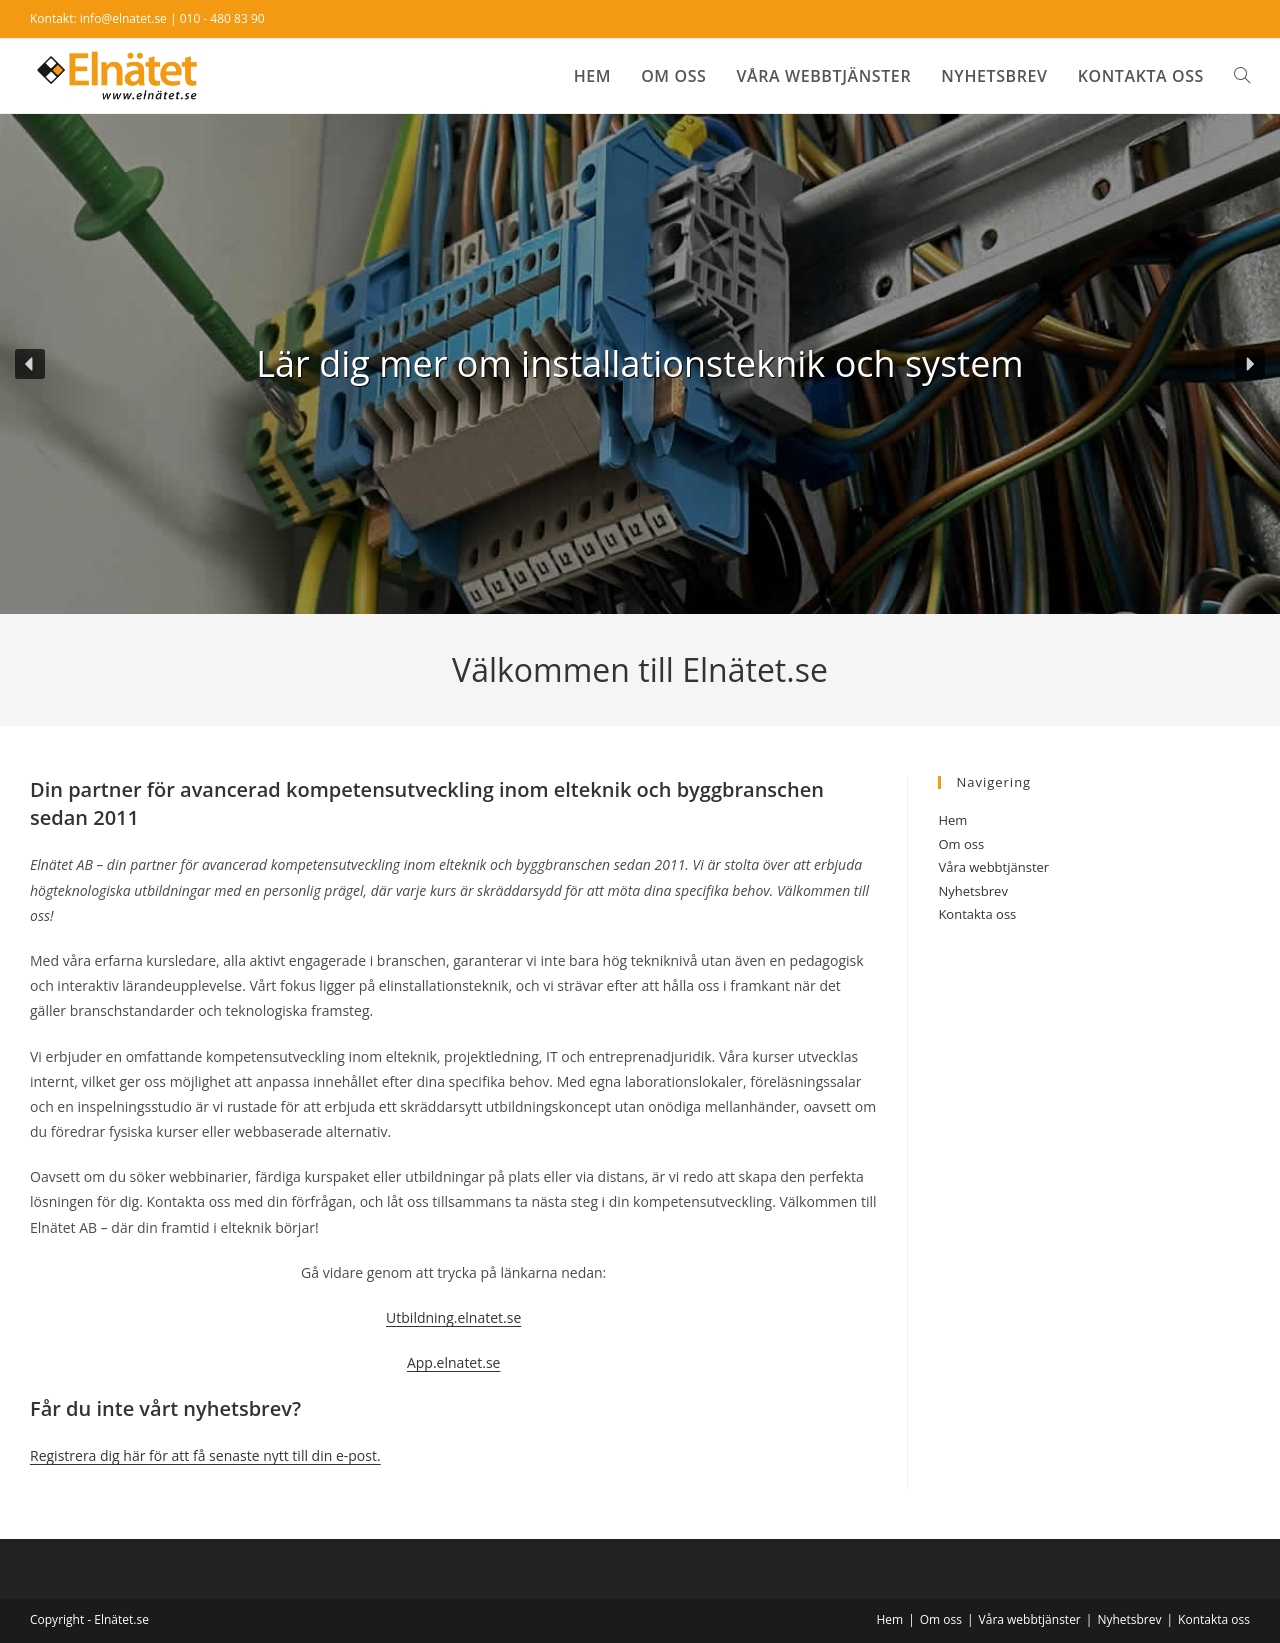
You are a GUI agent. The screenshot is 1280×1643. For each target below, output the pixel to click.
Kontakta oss (977, 914)
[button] (30, 364)
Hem (952, 820)
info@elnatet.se (123, 18)
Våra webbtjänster (993, 867)
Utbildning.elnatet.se (453, 1317)
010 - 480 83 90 (222, 18)
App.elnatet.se (453, 1362)
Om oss (961, 844)
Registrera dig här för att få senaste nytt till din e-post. (205, 1455)
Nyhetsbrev (972, 891)
